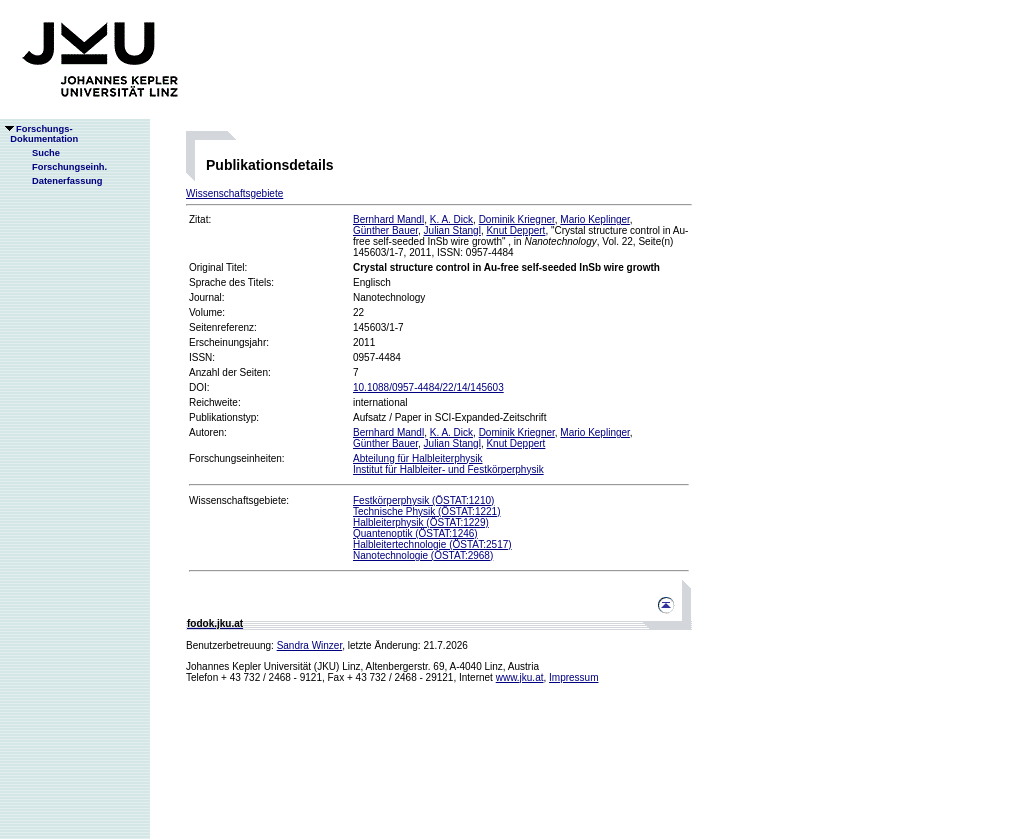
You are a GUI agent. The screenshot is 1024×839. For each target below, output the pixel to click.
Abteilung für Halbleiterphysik (418, 458)
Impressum (573, 677)
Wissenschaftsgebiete (234, 193)
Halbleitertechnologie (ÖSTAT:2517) (432, 544)
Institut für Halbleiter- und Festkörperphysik (448, 469)
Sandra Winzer (310, 645)
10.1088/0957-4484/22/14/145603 (428, 387)
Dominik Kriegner (517, 219)
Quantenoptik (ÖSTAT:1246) (415, 533)
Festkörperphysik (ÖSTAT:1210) (423, 500)
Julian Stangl (452, 230)
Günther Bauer (385, 230)
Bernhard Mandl (388, 219)
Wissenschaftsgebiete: (239, 500)
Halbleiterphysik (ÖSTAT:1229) (421, 522)
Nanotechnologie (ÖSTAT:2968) (423, 555)
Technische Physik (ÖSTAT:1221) (426, 511)
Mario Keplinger (594, 219)
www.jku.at (520, 677)
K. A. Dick (451, 219)
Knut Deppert (515, 230)
